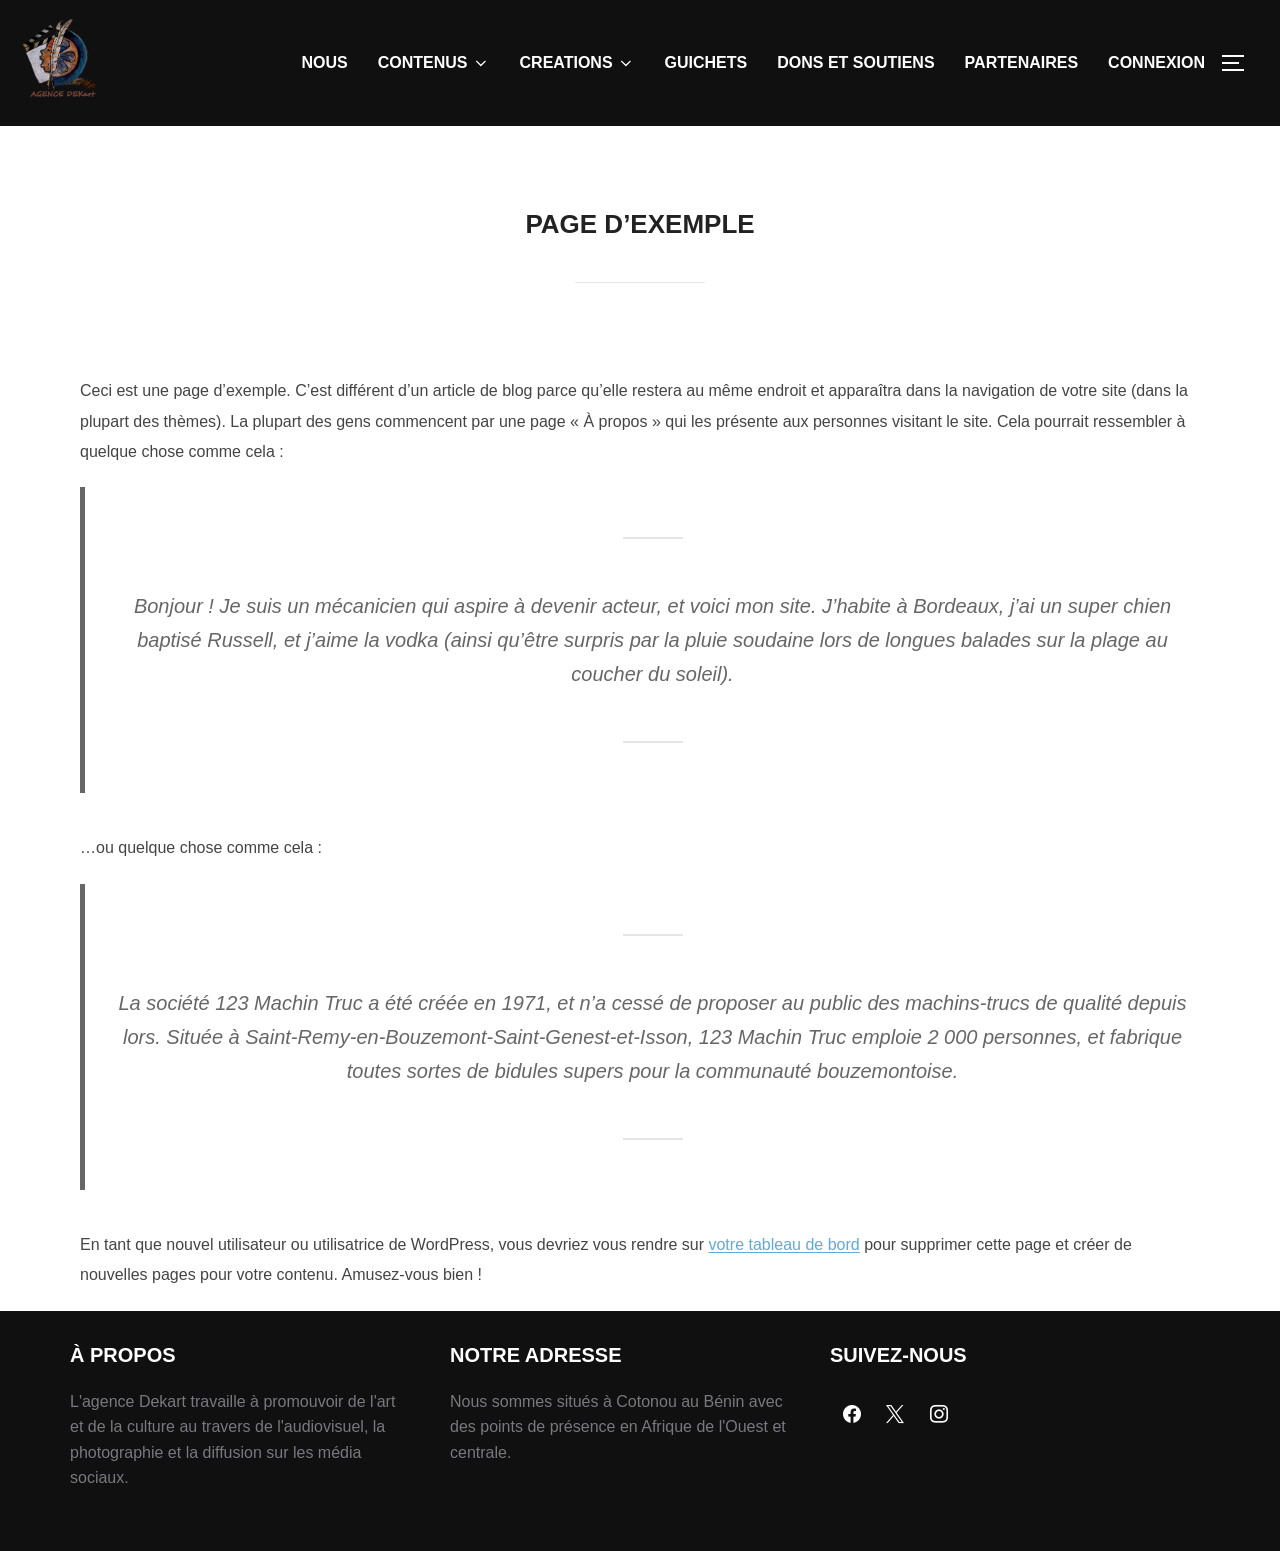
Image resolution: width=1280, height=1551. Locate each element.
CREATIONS (577, 63)
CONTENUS (434, 63)
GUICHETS (706, 62)
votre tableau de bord (783, 1290)
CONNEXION (1156, 62)
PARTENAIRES (1022, 62)
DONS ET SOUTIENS (855, 62)
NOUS (325, 62)
